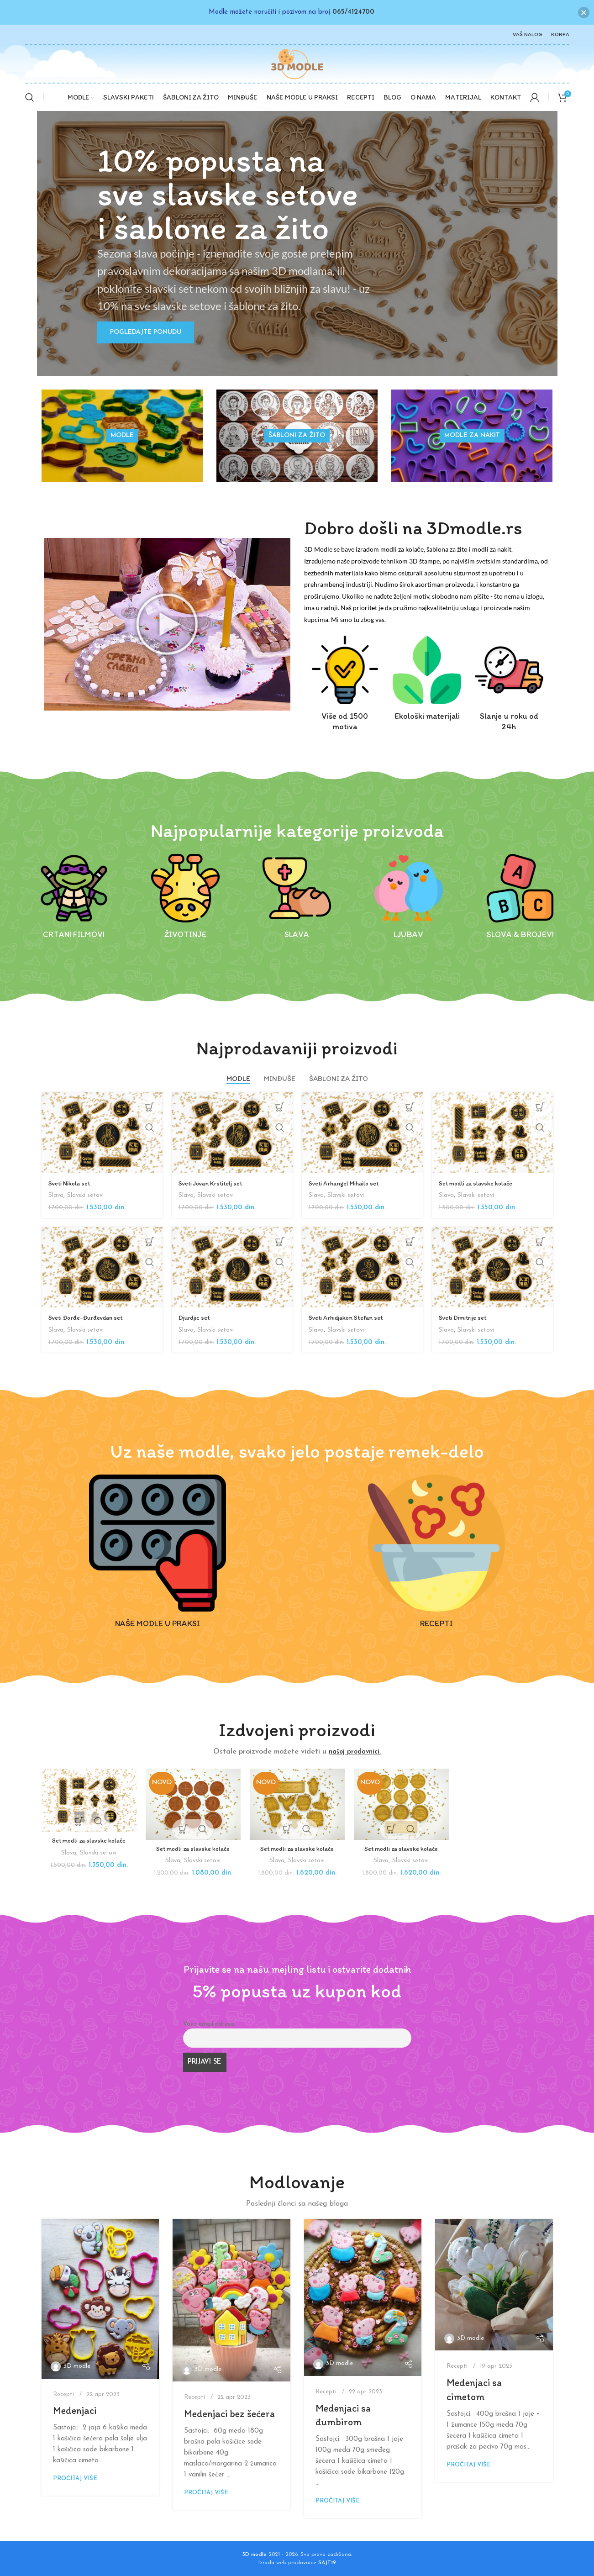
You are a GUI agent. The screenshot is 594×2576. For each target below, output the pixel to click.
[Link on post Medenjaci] (100, 2298)
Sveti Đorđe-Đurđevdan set (88, 1317)
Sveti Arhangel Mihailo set (347, 1183)
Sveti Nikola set (71, 1183)
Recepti (63, 2394)
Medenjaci (74, 2410)
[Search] (30, 97)
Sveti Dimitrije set (465, 1317)
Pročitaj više (75, 2478)
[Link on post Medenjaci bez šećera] (231, 2300)
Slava (56, 1195)
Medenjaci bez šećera (229, 2413)
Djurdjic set (196, 1317)
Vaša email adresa (208, 2024)
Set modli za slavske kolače (479, 1183)
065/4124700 (353, 12)
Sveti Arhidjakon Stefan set (350, 1317)
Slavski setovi (87, 1195)
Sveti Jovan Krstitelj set (214, 1183)
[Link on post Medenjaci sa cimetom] (494, 2284)
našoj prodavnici (354, 1751)
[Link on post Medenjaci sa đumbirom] (363, 2297)
